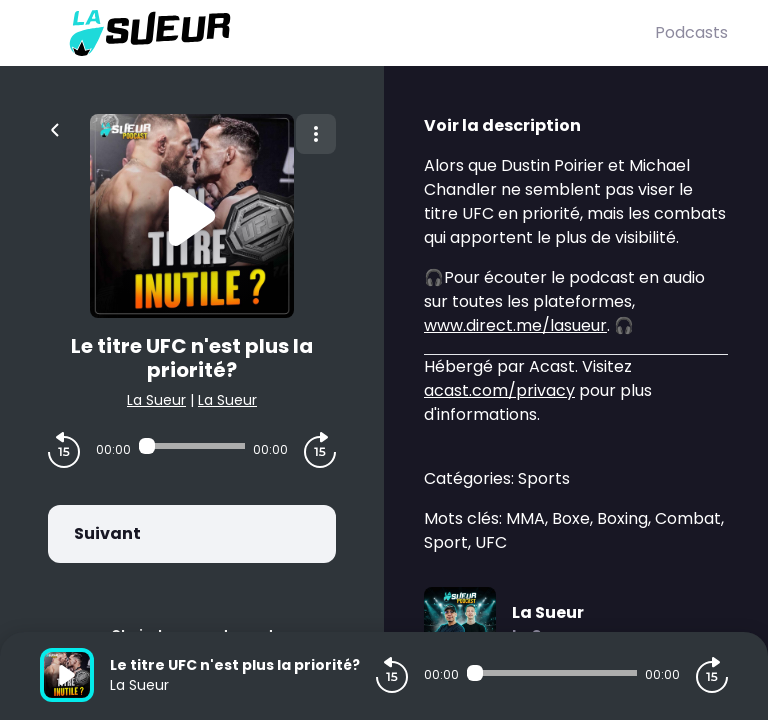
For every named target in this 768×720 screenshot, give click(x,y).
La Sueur (156, 400)
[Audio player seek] (192, 446)
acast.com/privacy (499, 390)
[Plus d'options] (316, 134)
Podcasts (691, 32)
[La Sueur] (347, 33)
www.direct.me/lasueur (515, 325)
